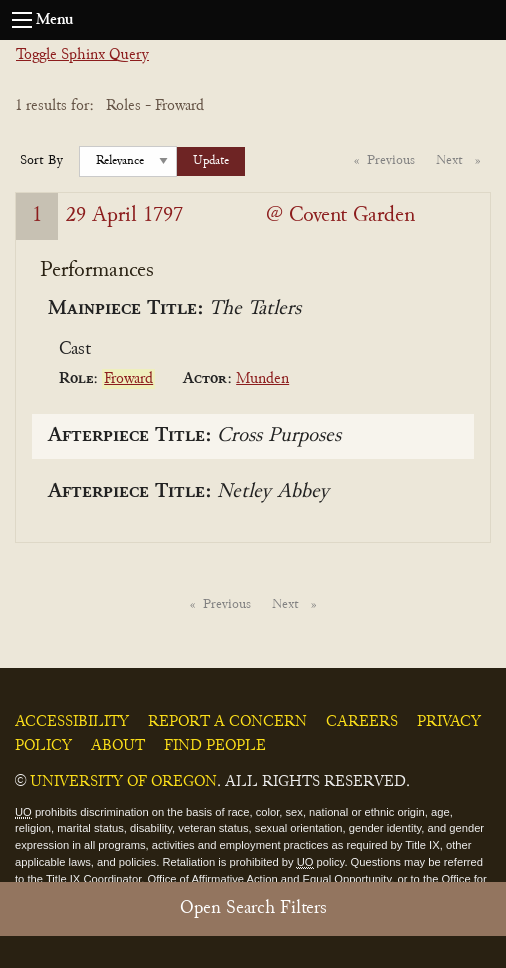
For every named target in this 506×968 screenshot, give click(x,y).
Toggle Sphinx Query (82, 55)
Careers (362, 722)
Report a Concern (227, 722)
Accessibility (72, 722)
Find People (215, 746)
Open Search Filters (253, 908)
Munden (262, 379)
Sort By (41, 161)
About (118, 746)
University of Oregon (123, 782)
